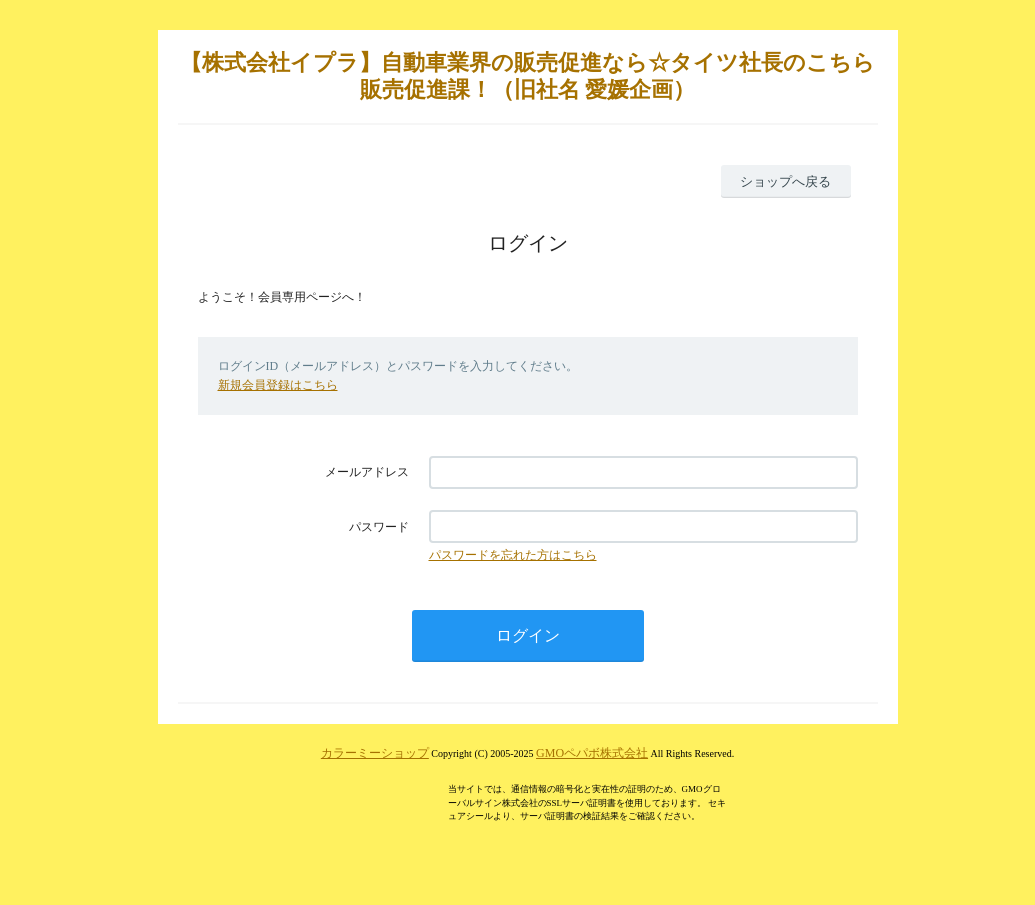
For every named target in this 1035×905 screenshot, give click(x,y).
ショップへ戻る (785, 181)
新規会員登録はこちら (278, 385)
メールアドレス (367, 472)
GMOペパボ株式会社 (592, 753)
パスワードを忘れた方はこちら (513, 555)
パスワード (379, 527)
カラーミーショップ (375, 753)
